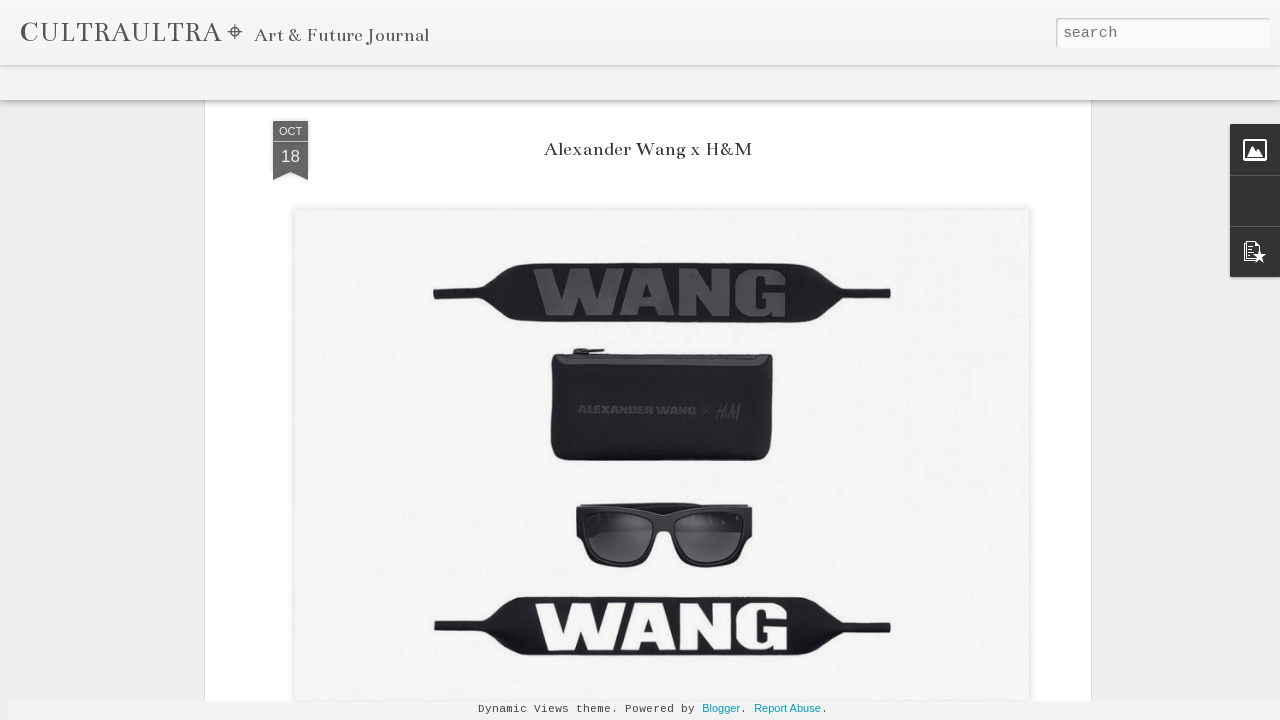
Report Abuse (787, 708)
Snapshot (340, 82)
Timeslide (411, 82)
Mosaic (219, 82)
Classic (31, 82)
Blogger (721, 708)
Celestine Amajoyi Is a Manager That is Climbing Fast (994, 695)
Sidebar (276, 82)
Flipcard (91, 82)
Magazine (157, 82)
